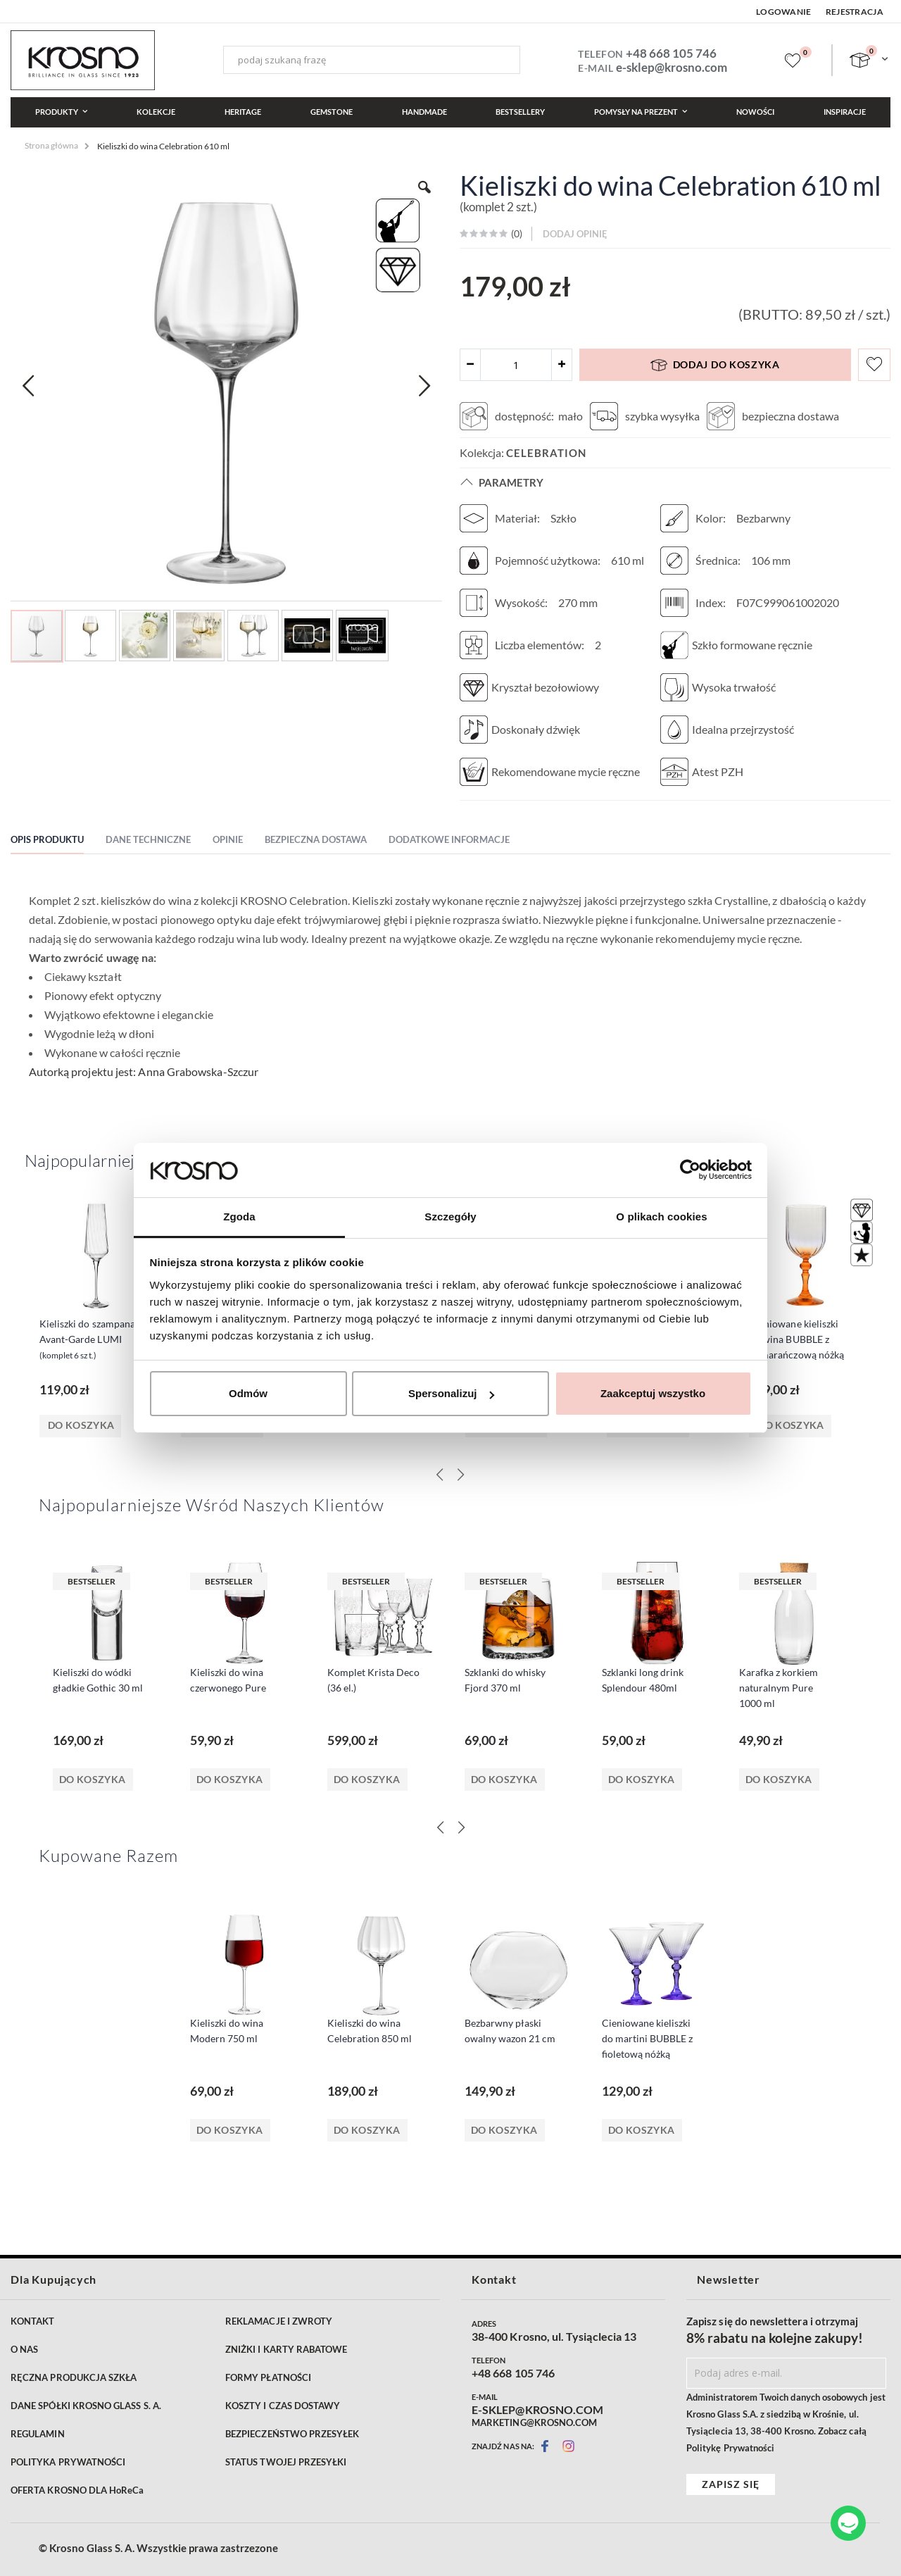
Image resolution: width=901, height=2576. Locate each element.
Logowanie (784, 11)
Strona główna (51, 145)
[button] (28, 386)
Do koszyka (92, 1779)
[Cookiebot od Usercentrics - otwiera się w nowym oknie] (690, 1169)
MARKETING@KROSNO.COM (534, 2422)
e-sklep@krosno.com (671, 67)
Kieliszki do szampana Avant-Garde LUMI (87, 1339)
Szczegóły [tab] (450, 1217)
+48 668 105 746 (671, 53)
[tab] (58, 841)
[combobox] (371, 60)
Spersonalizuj (451, 1393)
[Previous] (440, 1827)
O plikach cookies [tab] (661, 1217)
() (515, 233)
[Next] (461, 1827)
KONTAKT (32, 2321)
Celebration (546, 452)
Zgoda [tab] (239, 1217)
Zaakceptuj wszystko (652, 1393)
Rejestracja (854, 11)
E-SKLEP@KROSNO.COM (537, 2409)
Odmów (248, 1393)
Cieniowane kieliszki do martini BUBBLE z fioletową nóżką (647, 2038)
